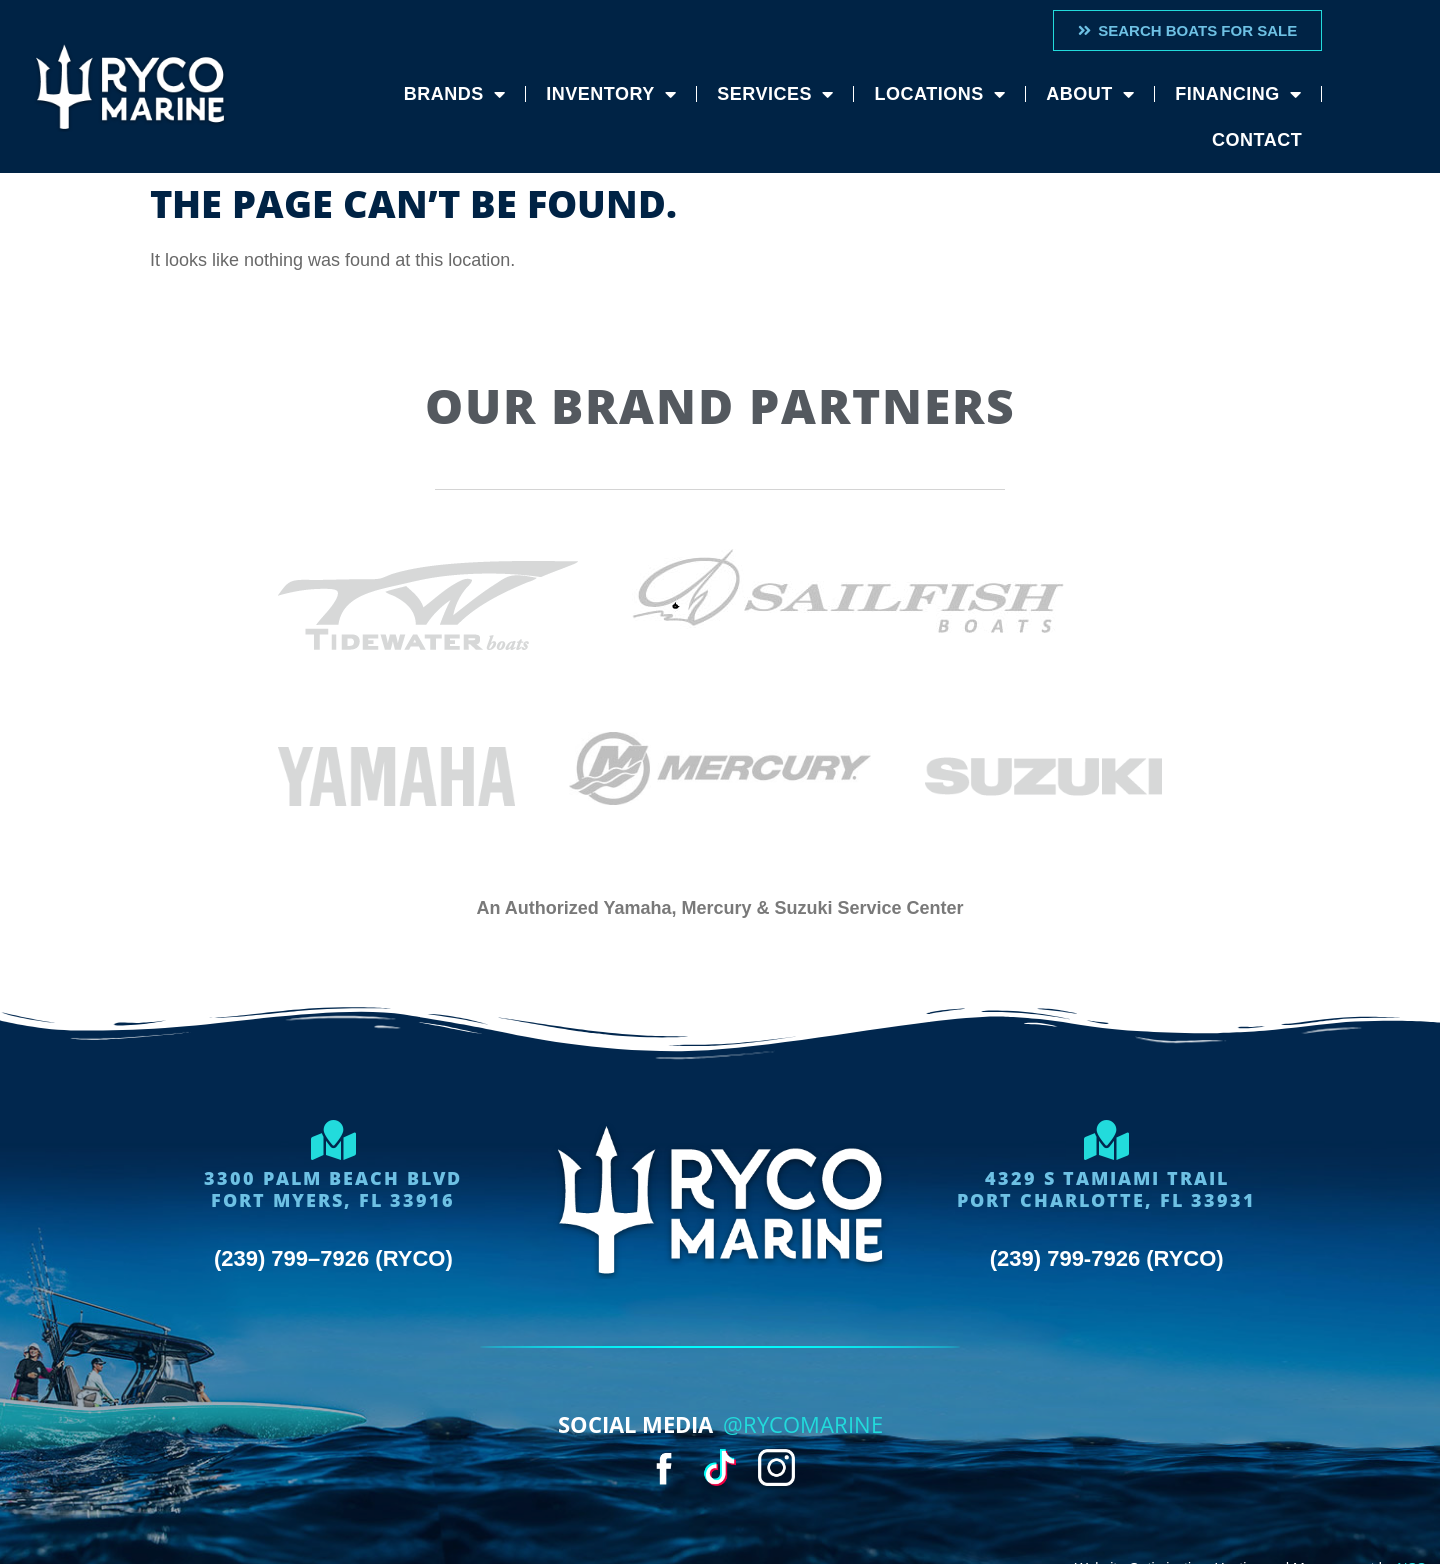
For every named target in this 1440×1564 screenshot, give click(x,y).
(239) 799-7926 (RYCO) (1107, 1258)
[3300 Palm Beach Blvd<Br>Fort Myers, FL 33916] (333, 1140)
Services (775, 94)
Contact (1257, 140)
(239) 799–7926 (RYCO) (333, 1258)
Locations (939, 94)
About (1090, 94)
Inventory (611, 94)
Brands (455, 94)
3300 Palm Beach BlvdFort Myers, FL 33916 (333, 1189)
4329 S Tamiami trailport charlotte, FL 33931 (1106, 1189)
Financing (1238, 94)
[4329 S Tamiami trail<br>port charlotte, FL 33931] (1107, 1140)
